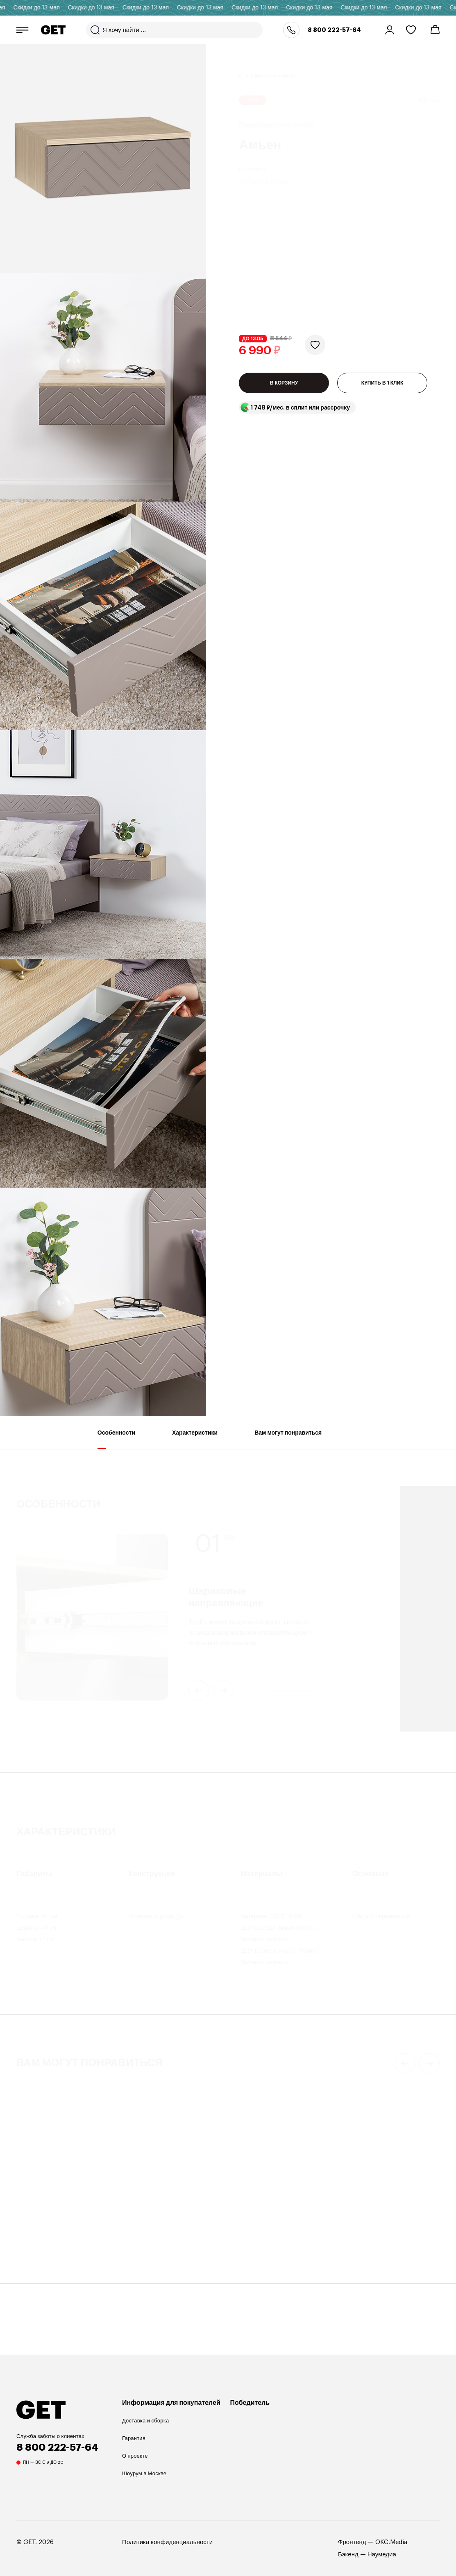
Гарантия (133, 2438)
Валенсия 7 (144, 2223)
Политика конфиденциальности (167, 2542)
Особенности (116, 1439)
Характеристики (195, 1439)
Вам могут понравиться (288, 1439)
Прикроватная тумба (43, 2212)
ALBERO (356, 2223)
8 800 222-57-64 (334, 30)
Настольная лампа (367, 2212)
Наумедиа (382, 2554)
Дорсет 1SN (35, 2223)
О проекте (135, 2455)
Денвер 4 (249, 2223)
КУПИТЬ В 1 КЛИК (382, 299)
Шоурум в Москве (144, 2473)
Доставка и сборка (145, 2420)
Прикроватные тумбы (271, 65)
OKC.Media (391, 2542)
